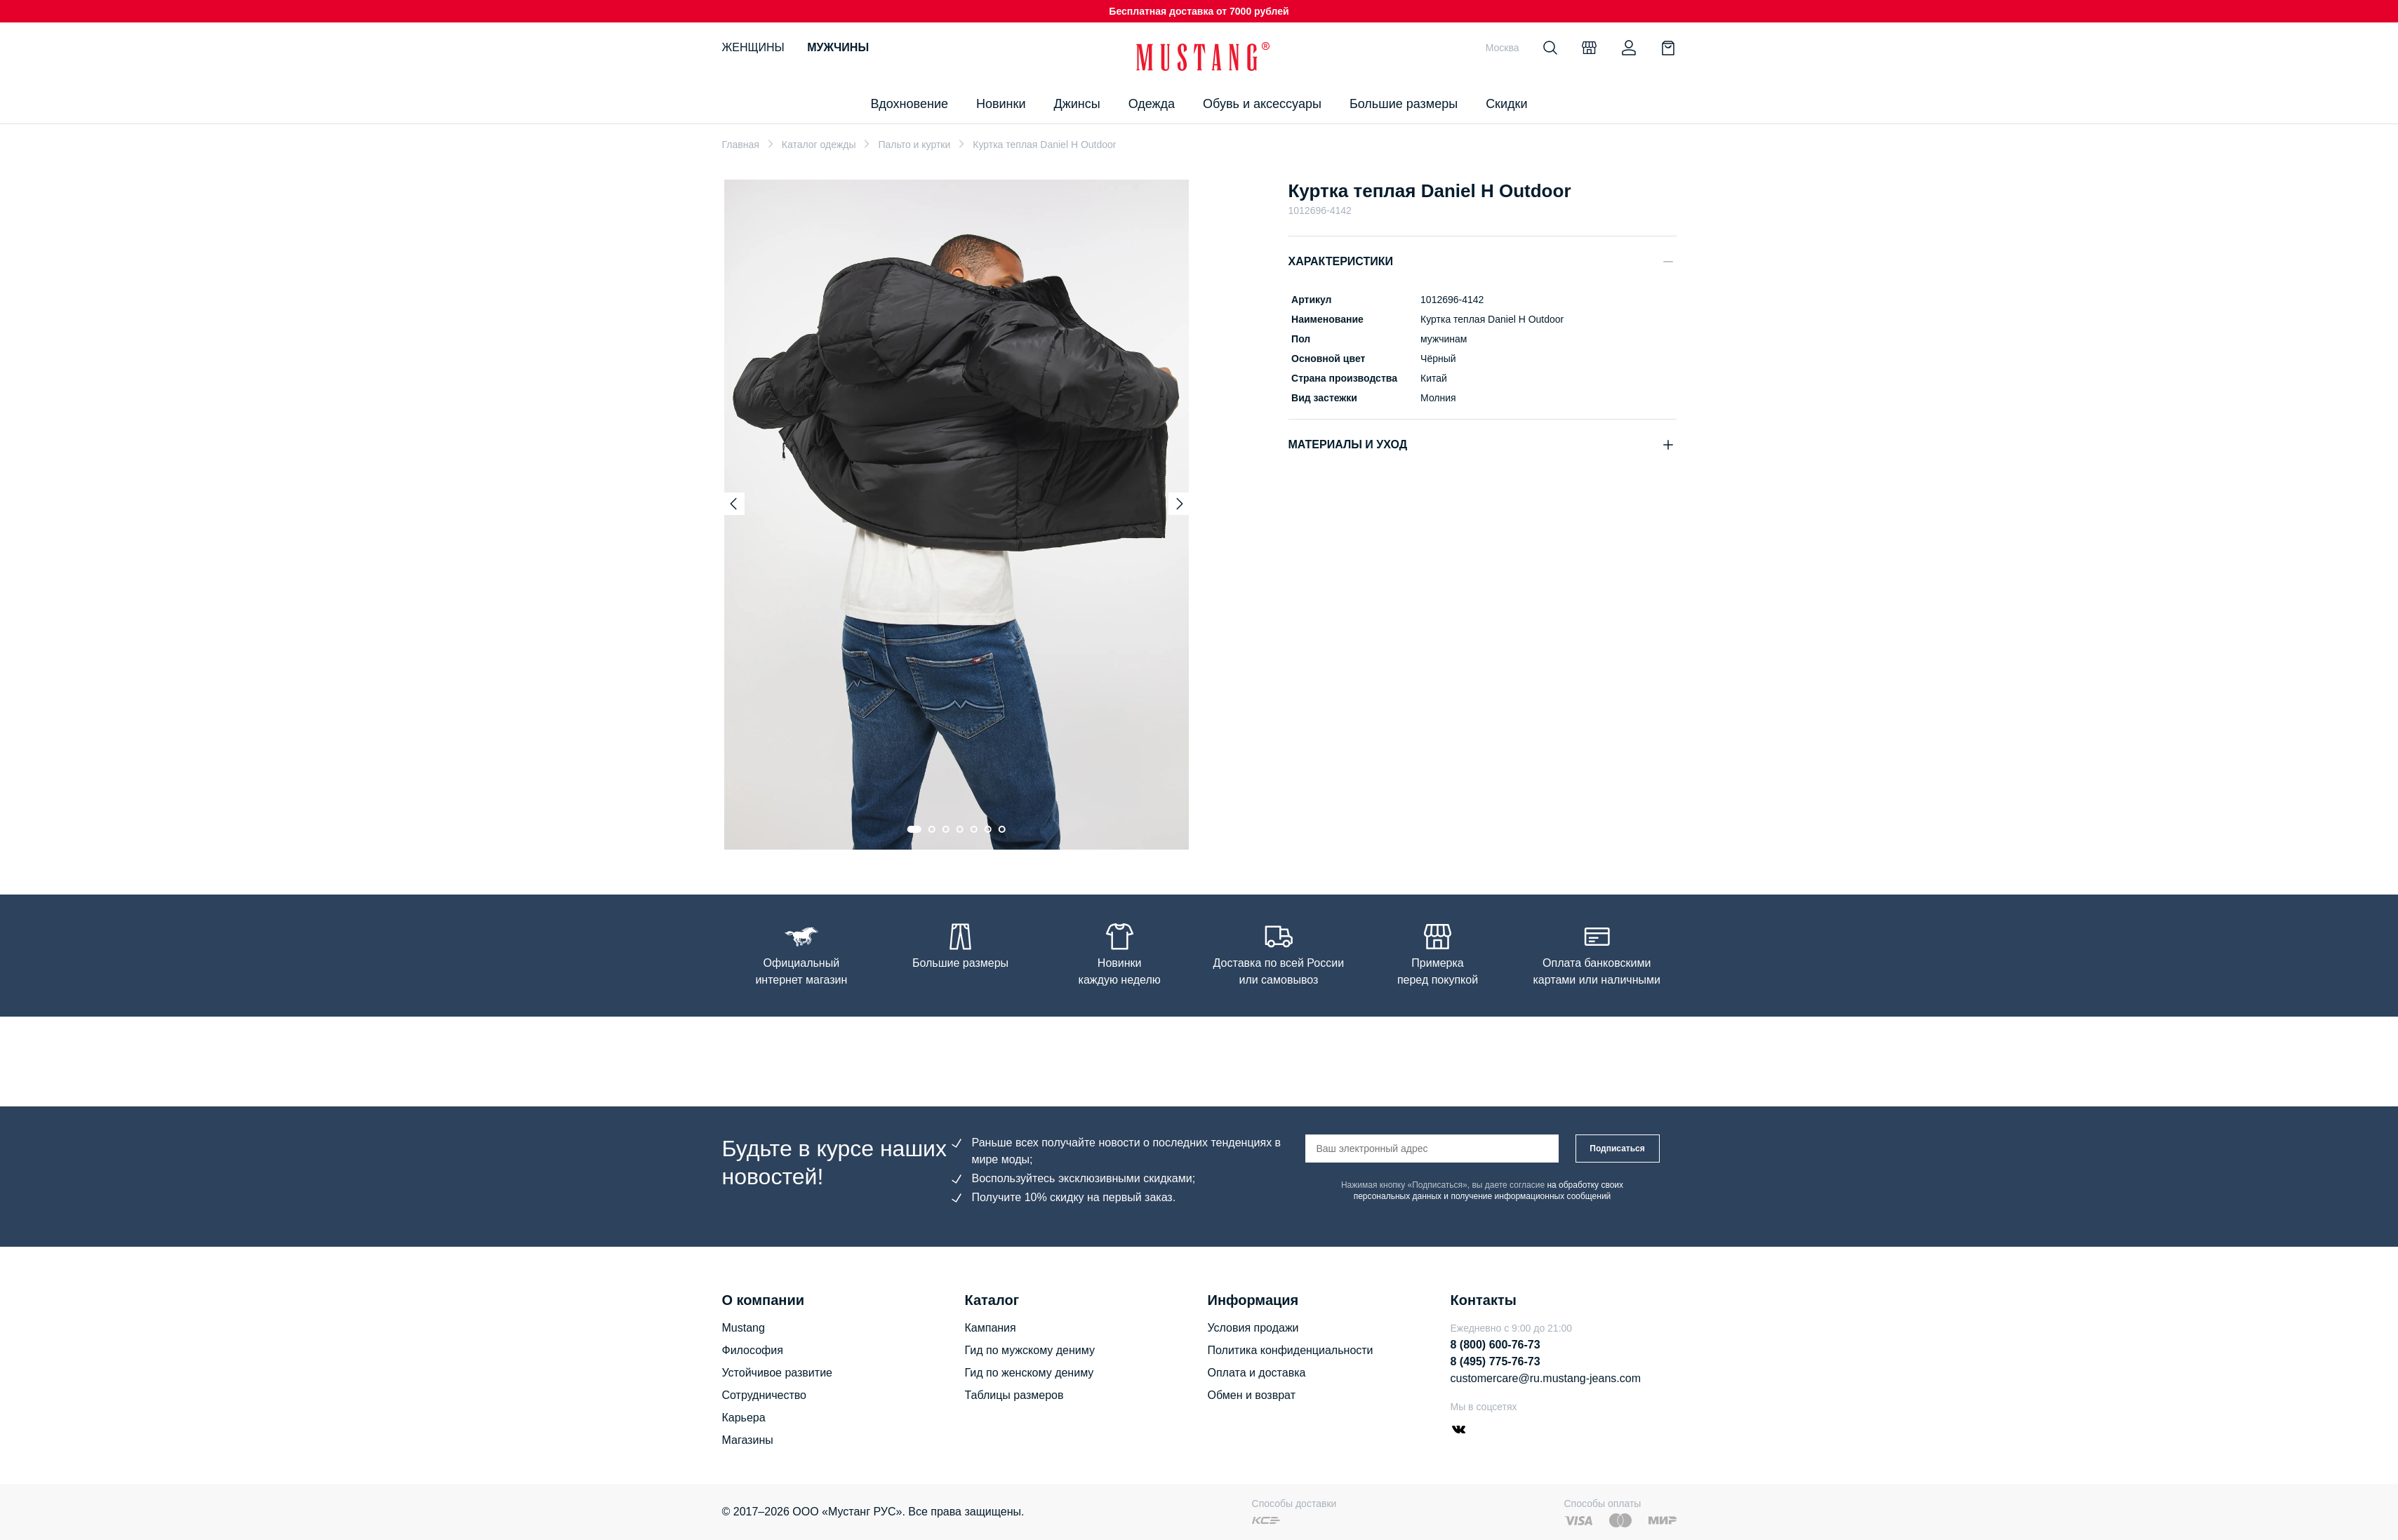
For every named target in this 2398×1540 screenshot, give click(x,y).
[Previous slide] (733, 504)
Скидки (1506, 104)
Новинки (1001, 104)
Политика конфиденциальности (1290, 1350)
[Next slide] (1179, 504)
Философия (752, 1350)
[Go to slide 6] (988, 829)
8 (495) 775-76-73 (1495, 1361)
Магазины (747, 1440)
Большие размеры (1404, 104)
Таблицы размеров (1014, 1395)
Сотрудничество (764, 1395)
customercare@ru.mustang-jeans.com (1546, 1378)
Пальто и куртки (914, 144)
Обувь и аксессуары (1262, 104)
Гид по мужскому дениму (1030, 1350)
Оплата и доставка (1257, 1373)
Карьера (744, 1418)
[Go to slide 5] (974, 829)
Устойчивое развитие (777, 1373)
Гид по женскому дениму (1029, 1373)
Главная (740, 144)
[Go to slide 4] (960, 829)
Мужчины (838, 47)
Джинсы (1076, 104)
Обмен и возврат (1251, 1395)
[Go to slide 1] (914, 829)
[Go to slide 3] (946, 829)
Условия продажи (1253, 1328)
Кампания (990, 1328)
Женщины (753, 47)
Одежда (1151, 104)
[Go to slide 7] (1002, 829)
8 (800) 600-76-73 (1495, 1345)
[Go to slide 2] (931, 829)
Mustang (743, 1328)
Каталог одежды (819, 144)
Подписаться (1617, 1148)
